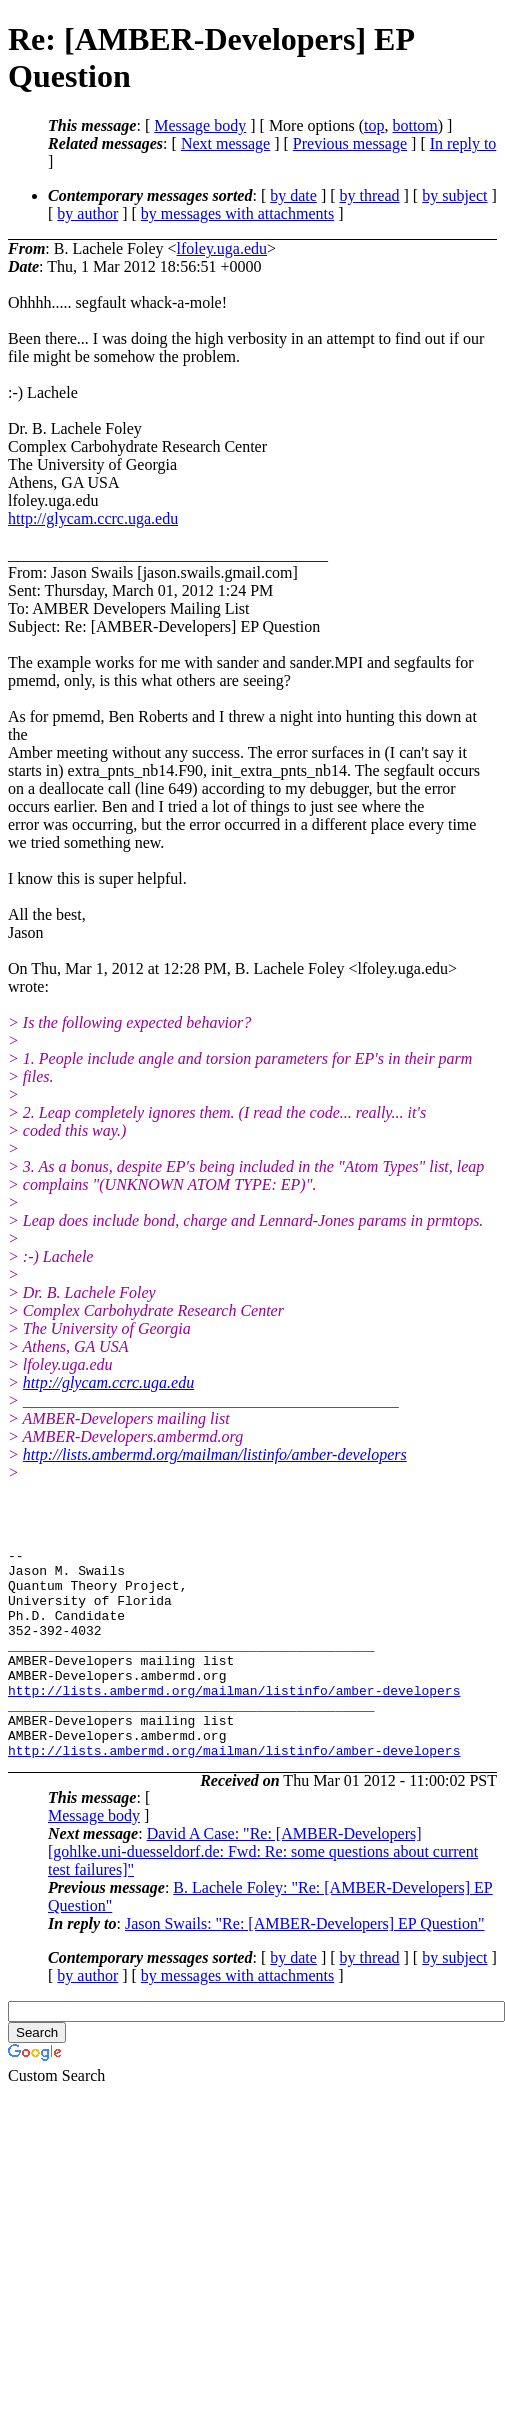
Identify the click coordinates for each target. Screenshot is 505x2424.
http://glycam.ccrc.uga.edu (93, 518)
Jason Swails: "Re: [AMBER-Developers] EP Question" (305, 1965)
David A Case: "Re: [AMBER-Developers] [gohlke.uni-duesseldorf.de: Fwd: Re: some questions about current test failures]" (263, 1893)
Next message (225, 143)
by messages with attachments (237, 213)
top (374, 125)
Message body (200, 125)
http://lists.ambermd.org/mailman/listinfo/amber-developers (215, 1454)
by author (87, 213)
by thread (370, 195)
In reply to (463, 143)
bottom (414, 125)
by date (293, 195)
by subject (454, 195)
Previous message (350, 143)
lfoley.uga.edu (222, 248)
